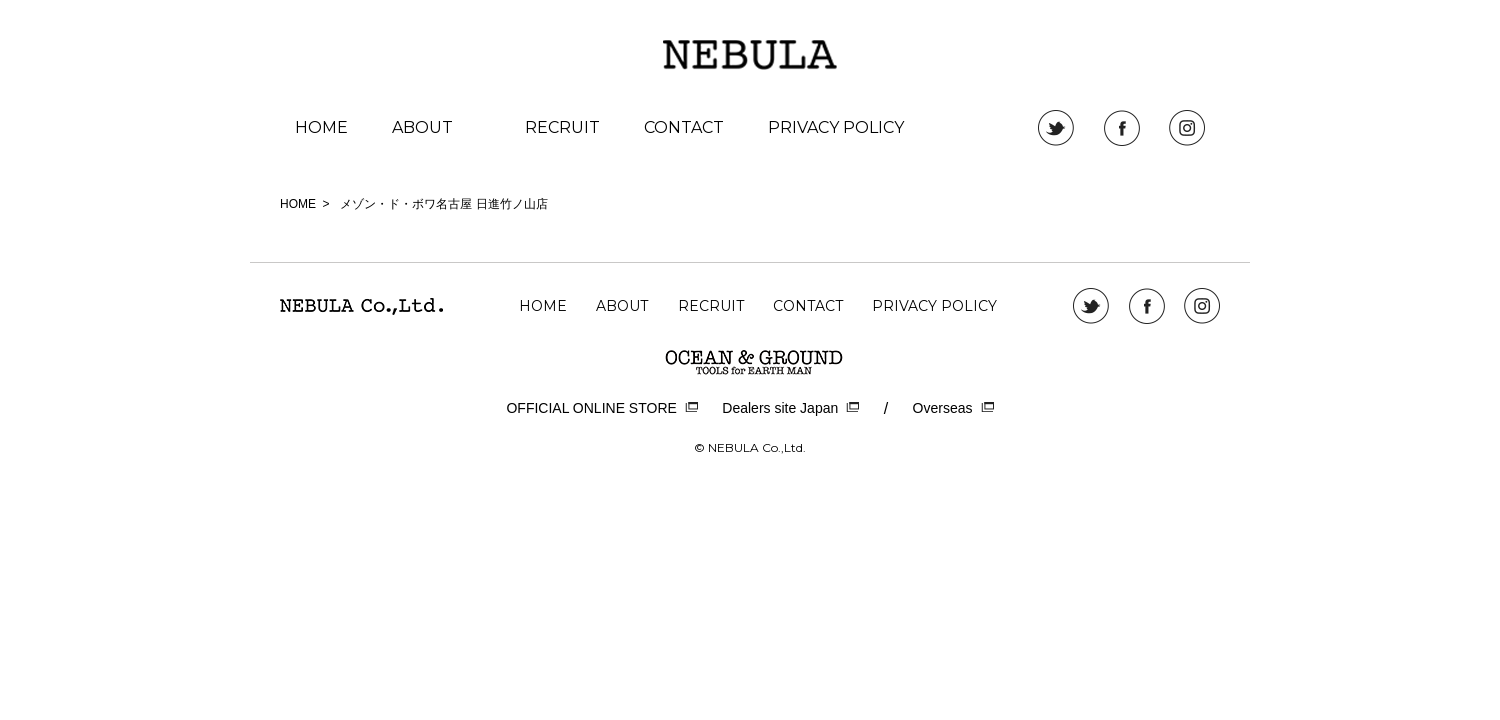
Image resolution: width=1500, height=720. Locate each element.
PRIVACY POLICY (836, 127)
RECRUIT (562, 127)
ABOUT (422, 127)
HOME (321, 127)
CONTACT (684, 127)
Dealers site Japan (790, 408)
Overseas (953, 408)
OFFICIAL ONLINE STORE (601, 408)
